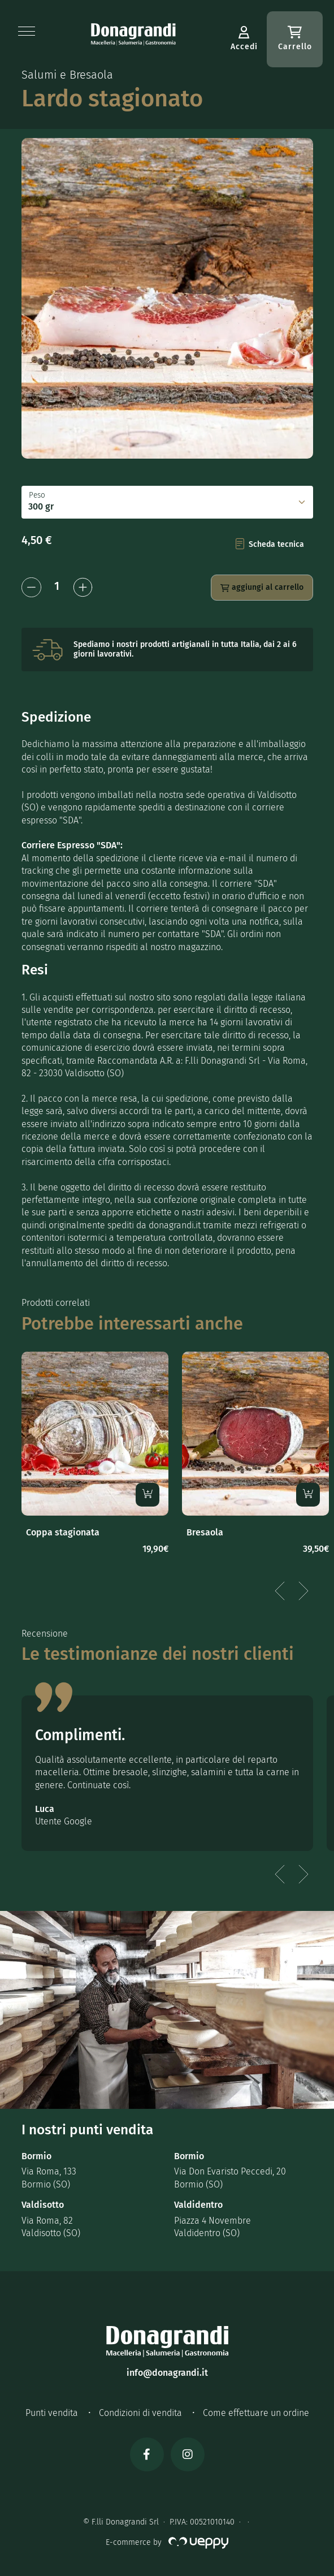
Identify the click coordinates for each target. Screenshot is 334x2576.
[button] (26, 31)
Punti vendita (51, 2412)
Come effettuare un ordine (256, 2412)
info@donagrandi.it (167, 2372)
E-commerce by (167, 2542)
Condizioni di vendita (140, 2412)
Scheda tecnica (270, 544)
